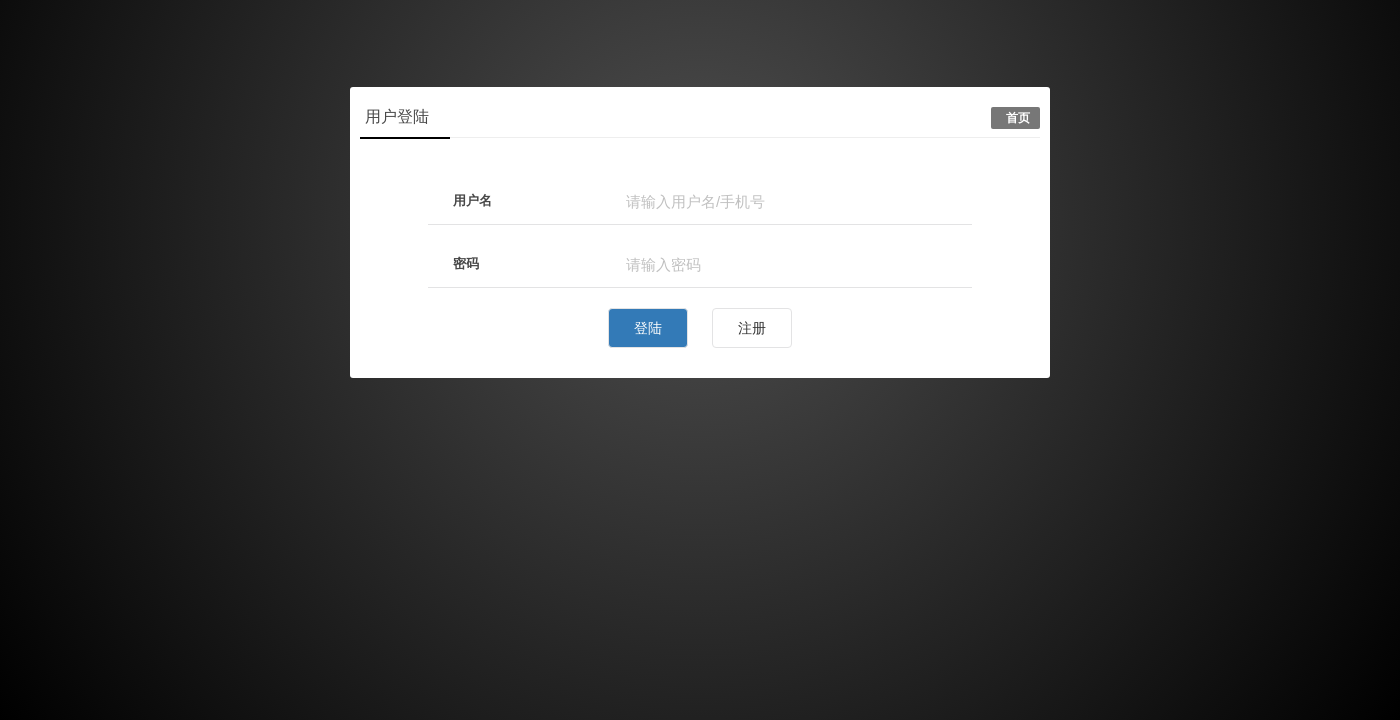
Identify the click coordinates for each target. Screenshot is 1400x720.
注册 (752, 328)
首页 (1018, 118)
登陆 (648, 328)
